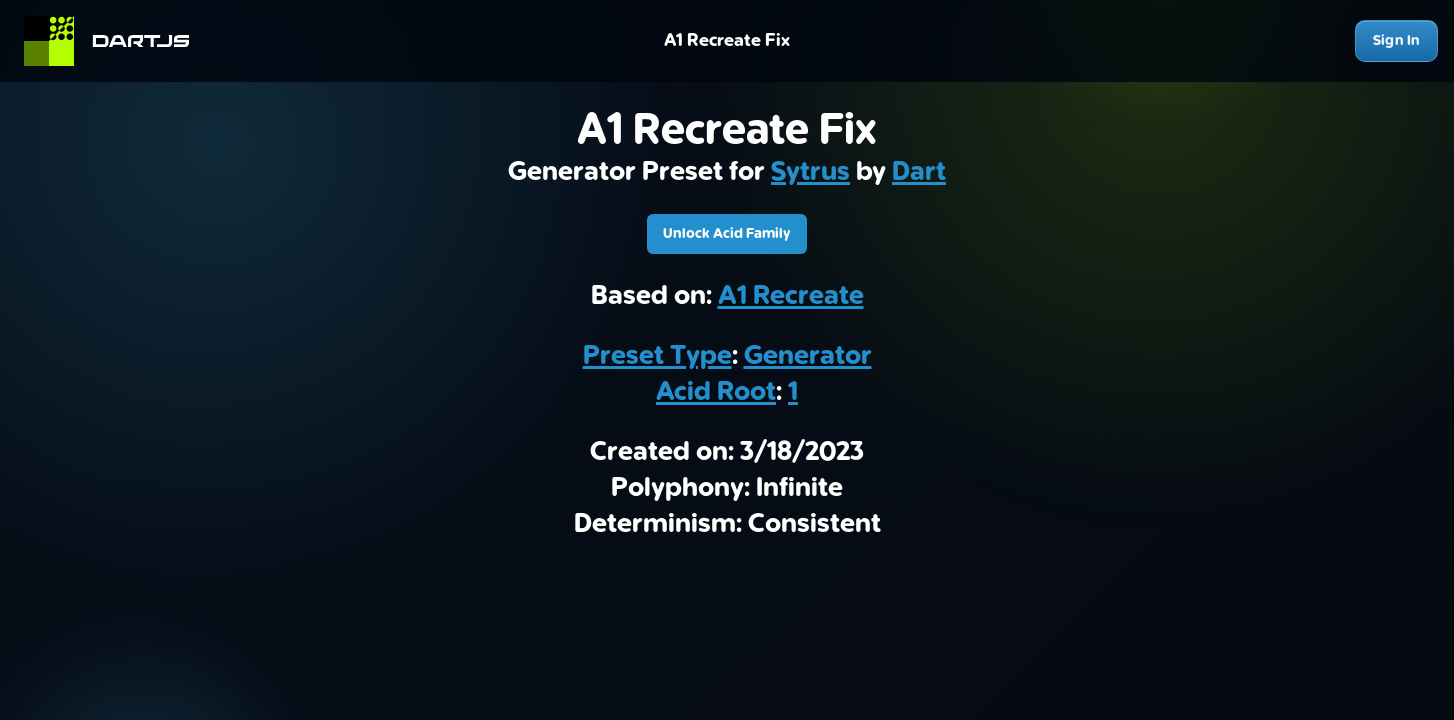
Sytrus (810, 172)
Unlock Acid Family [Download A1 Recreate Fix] (727, 233)
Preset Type (657, 356)
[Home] (115, 41)
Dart (919, 172)
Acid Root (716, 392)
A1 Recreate (791, 296)
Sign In (1396, 40)
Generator (808, 356)
